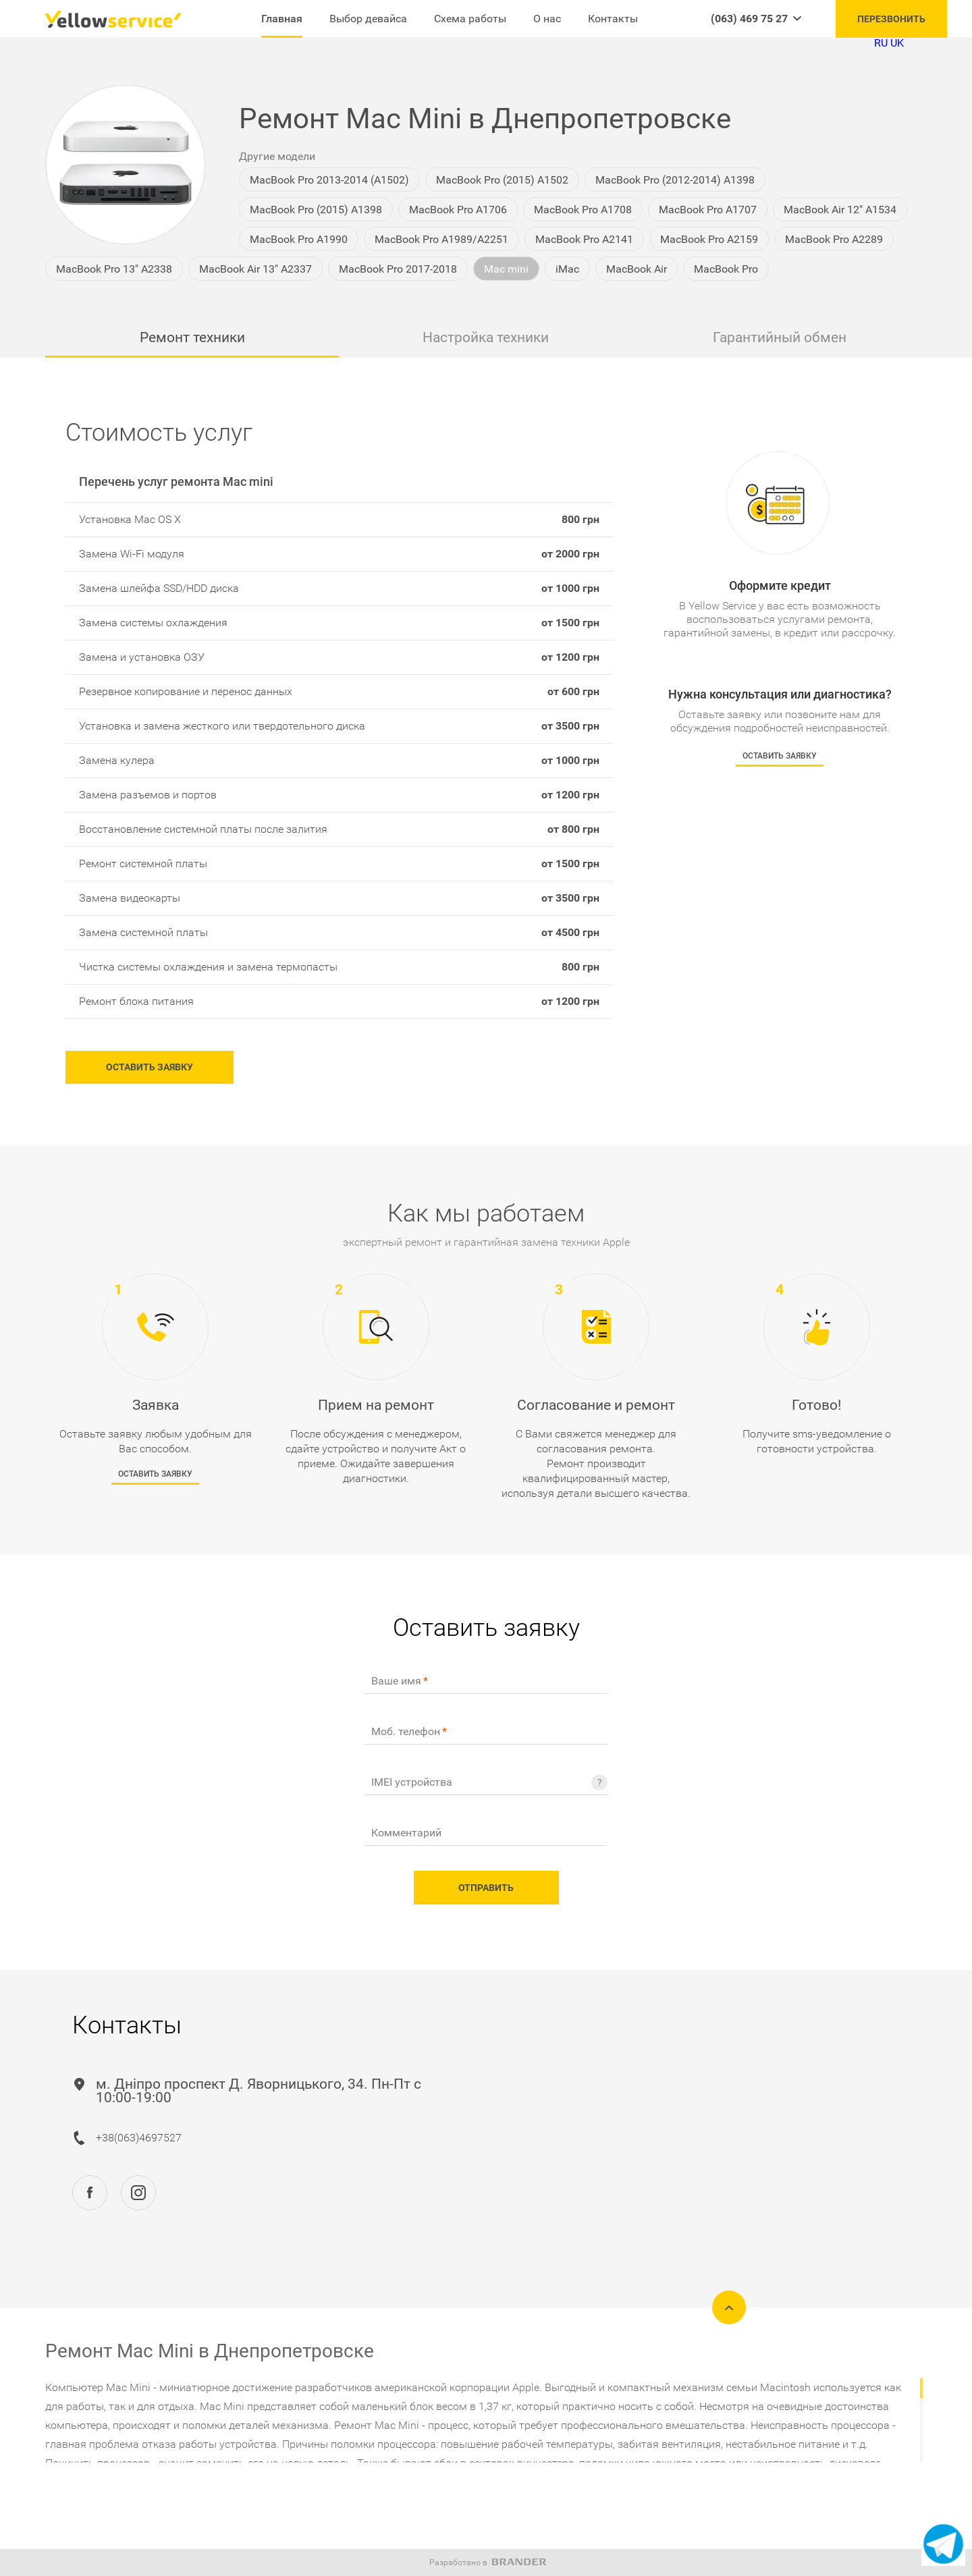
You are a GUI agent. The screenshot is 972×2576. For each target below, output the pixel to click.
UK (897, 42)
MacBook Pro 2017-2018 (398, 269)
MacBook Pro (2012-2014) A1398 (675, 179)
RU (881, 42)
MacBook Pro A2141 (584, 239)
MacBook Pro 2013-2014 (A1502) (329, 179)
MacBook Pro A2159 (709, 239)
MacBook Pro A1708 (583, 209)
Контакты (613, 18)
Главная (281, 18)
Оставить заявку (146, 1069)
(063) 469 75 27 (749, 18)
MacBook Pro (726, 269)
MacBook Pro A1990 (299, 239)
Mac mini (506, 269)
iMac (567, 269)
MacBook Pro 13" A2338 (114, 269)
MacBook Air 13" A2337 (255, 269)
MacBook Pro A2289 (834, 239)
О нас (547, 18)
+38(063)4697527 (139, 2140)
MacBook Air (636, 269)
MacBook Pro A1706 (458, 209)
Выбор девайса (368, 18)
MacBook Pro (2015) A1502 (502, 179)
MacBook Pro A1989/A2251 (441, 239)
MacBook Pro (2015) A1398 (316, 209)
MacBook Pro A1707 (708, 209)
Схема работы (470, 18)
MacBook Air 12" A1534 (840, 209)
